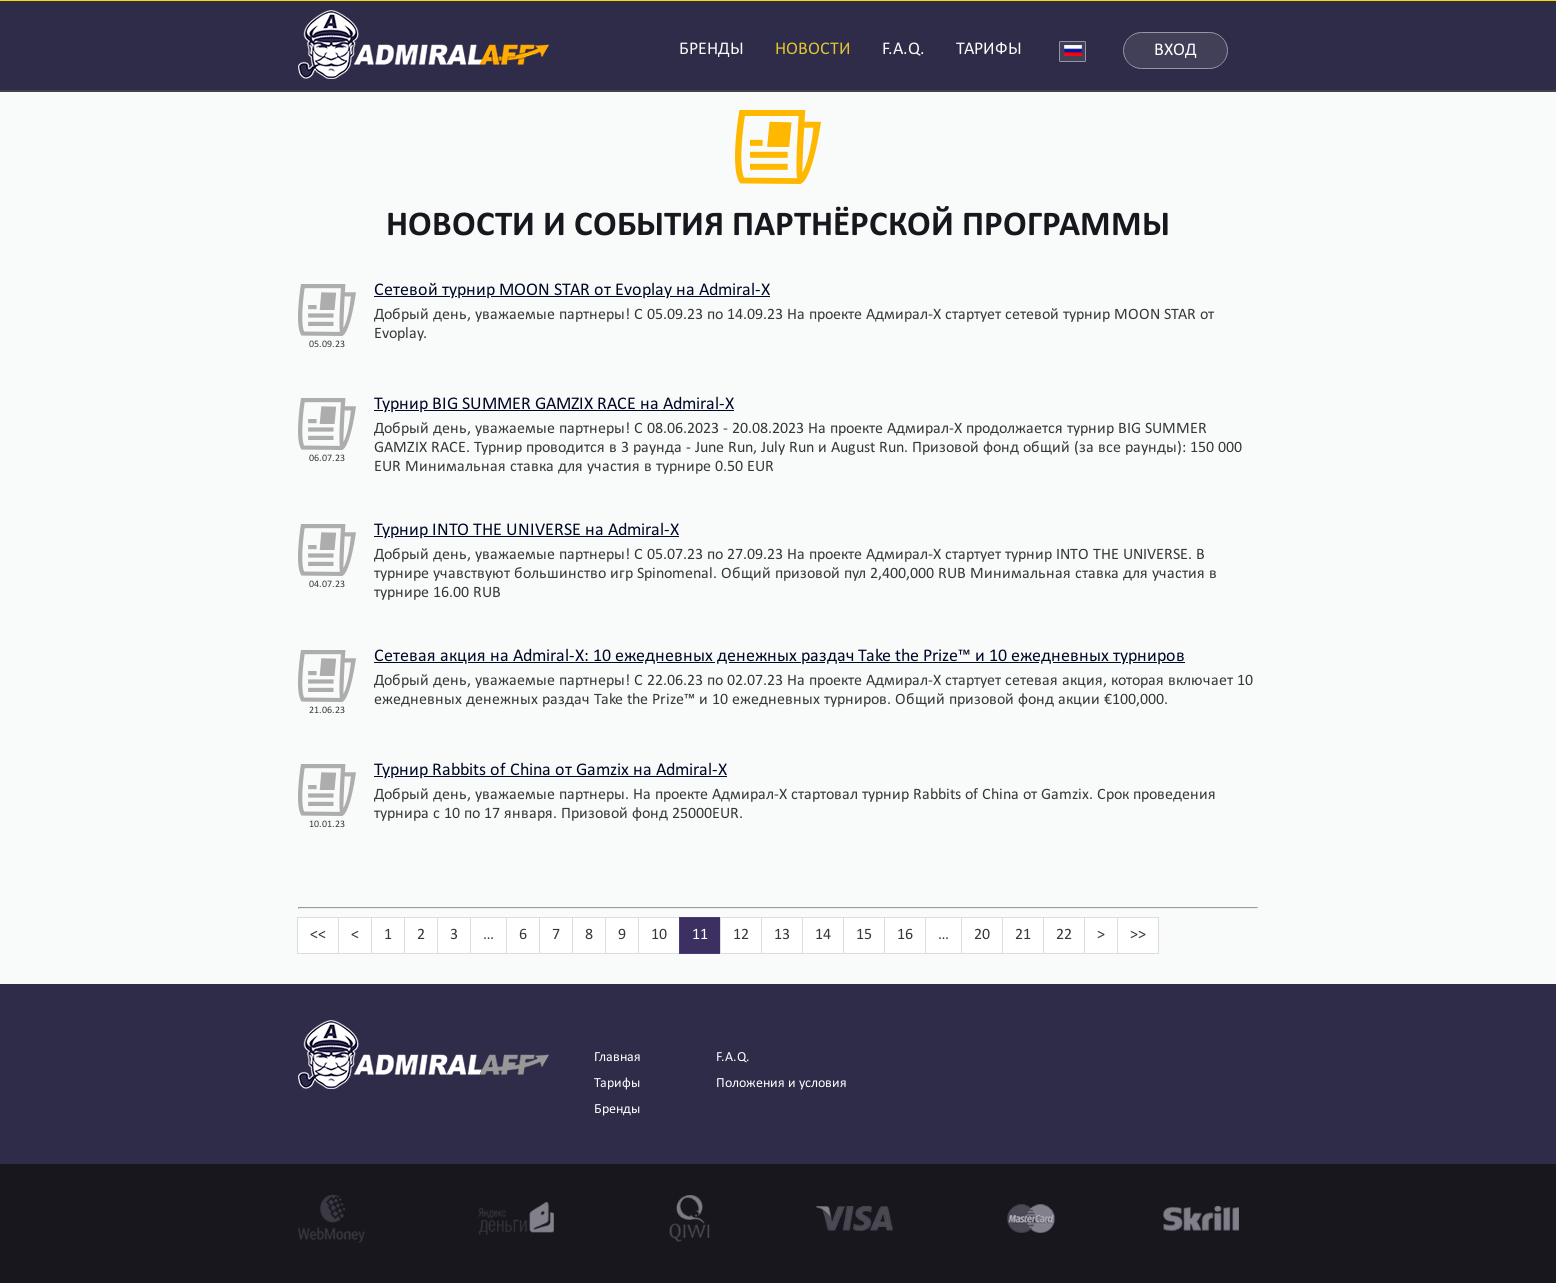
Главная (617, 1057)
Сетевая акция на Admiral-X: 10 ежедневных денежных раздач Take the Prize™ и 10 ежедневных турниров (779, 656)
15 (864, 935)
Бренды (617, 1109)
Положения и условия (781, 1083)
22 (1064, 935)
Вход (1175, 50)
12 (741, 935)
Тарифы (617, 1083)
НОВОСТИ (813, 49)
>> (1138, 935)
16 (905, 935)
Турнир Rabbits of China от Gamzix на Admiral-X (550, 770)
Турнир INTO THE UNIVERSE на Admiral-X (526, 530)
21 (1023, 935)
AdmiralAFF (424, 42)
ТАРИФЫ (989, 49)
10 (659, 935)
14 (823, 935)
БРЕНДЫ (711, 49)
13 (782, 935)
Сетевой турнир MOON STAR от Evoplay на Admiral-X (572, 290)
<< (318, 935)
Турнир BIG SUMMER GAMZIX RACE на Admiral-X (554, 404)
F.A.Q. (903, 49)
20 (982, 935)
